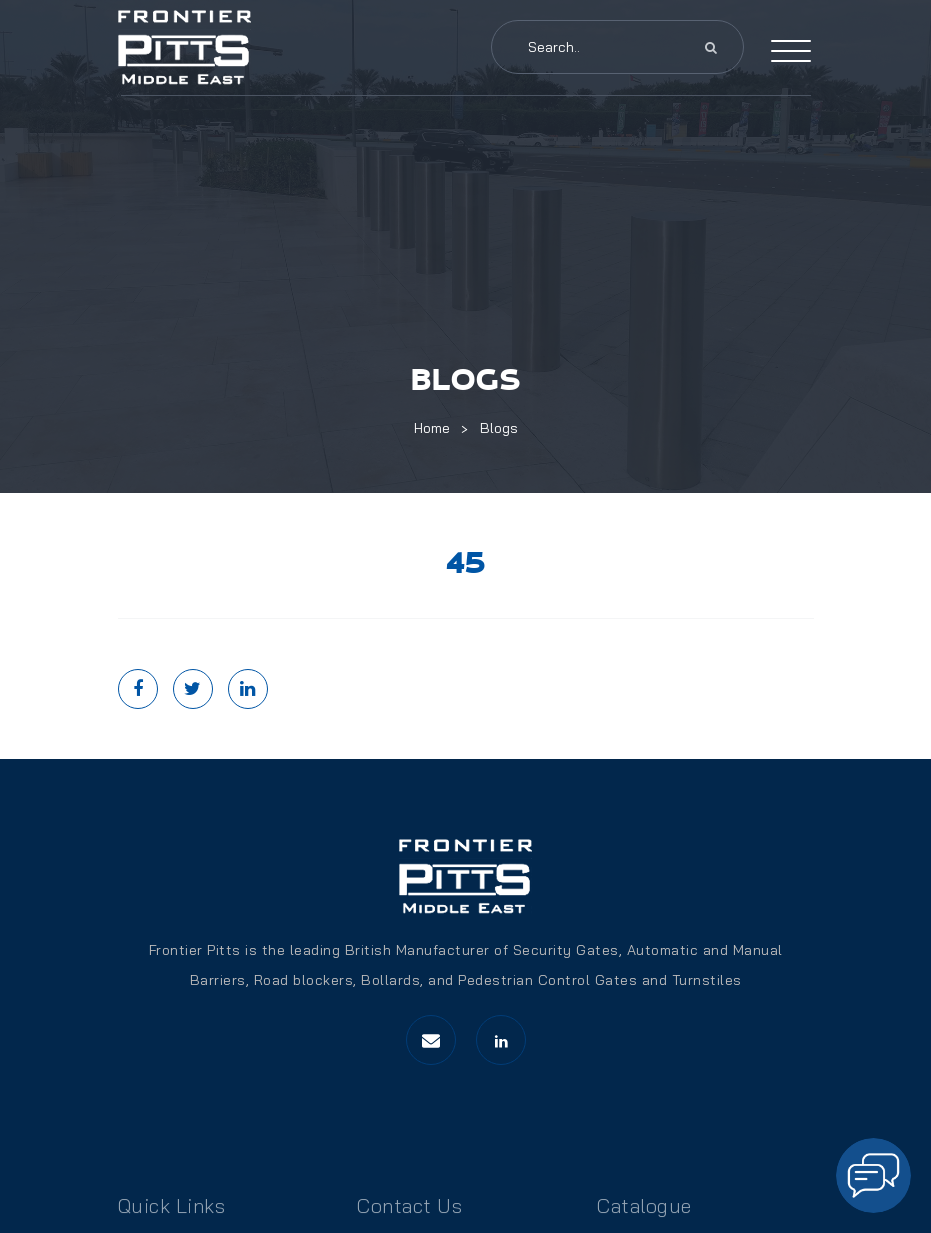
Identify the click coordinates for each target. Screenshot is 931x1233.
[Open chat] (873, 1175)
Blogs (499, 428)
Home (432, 428)
